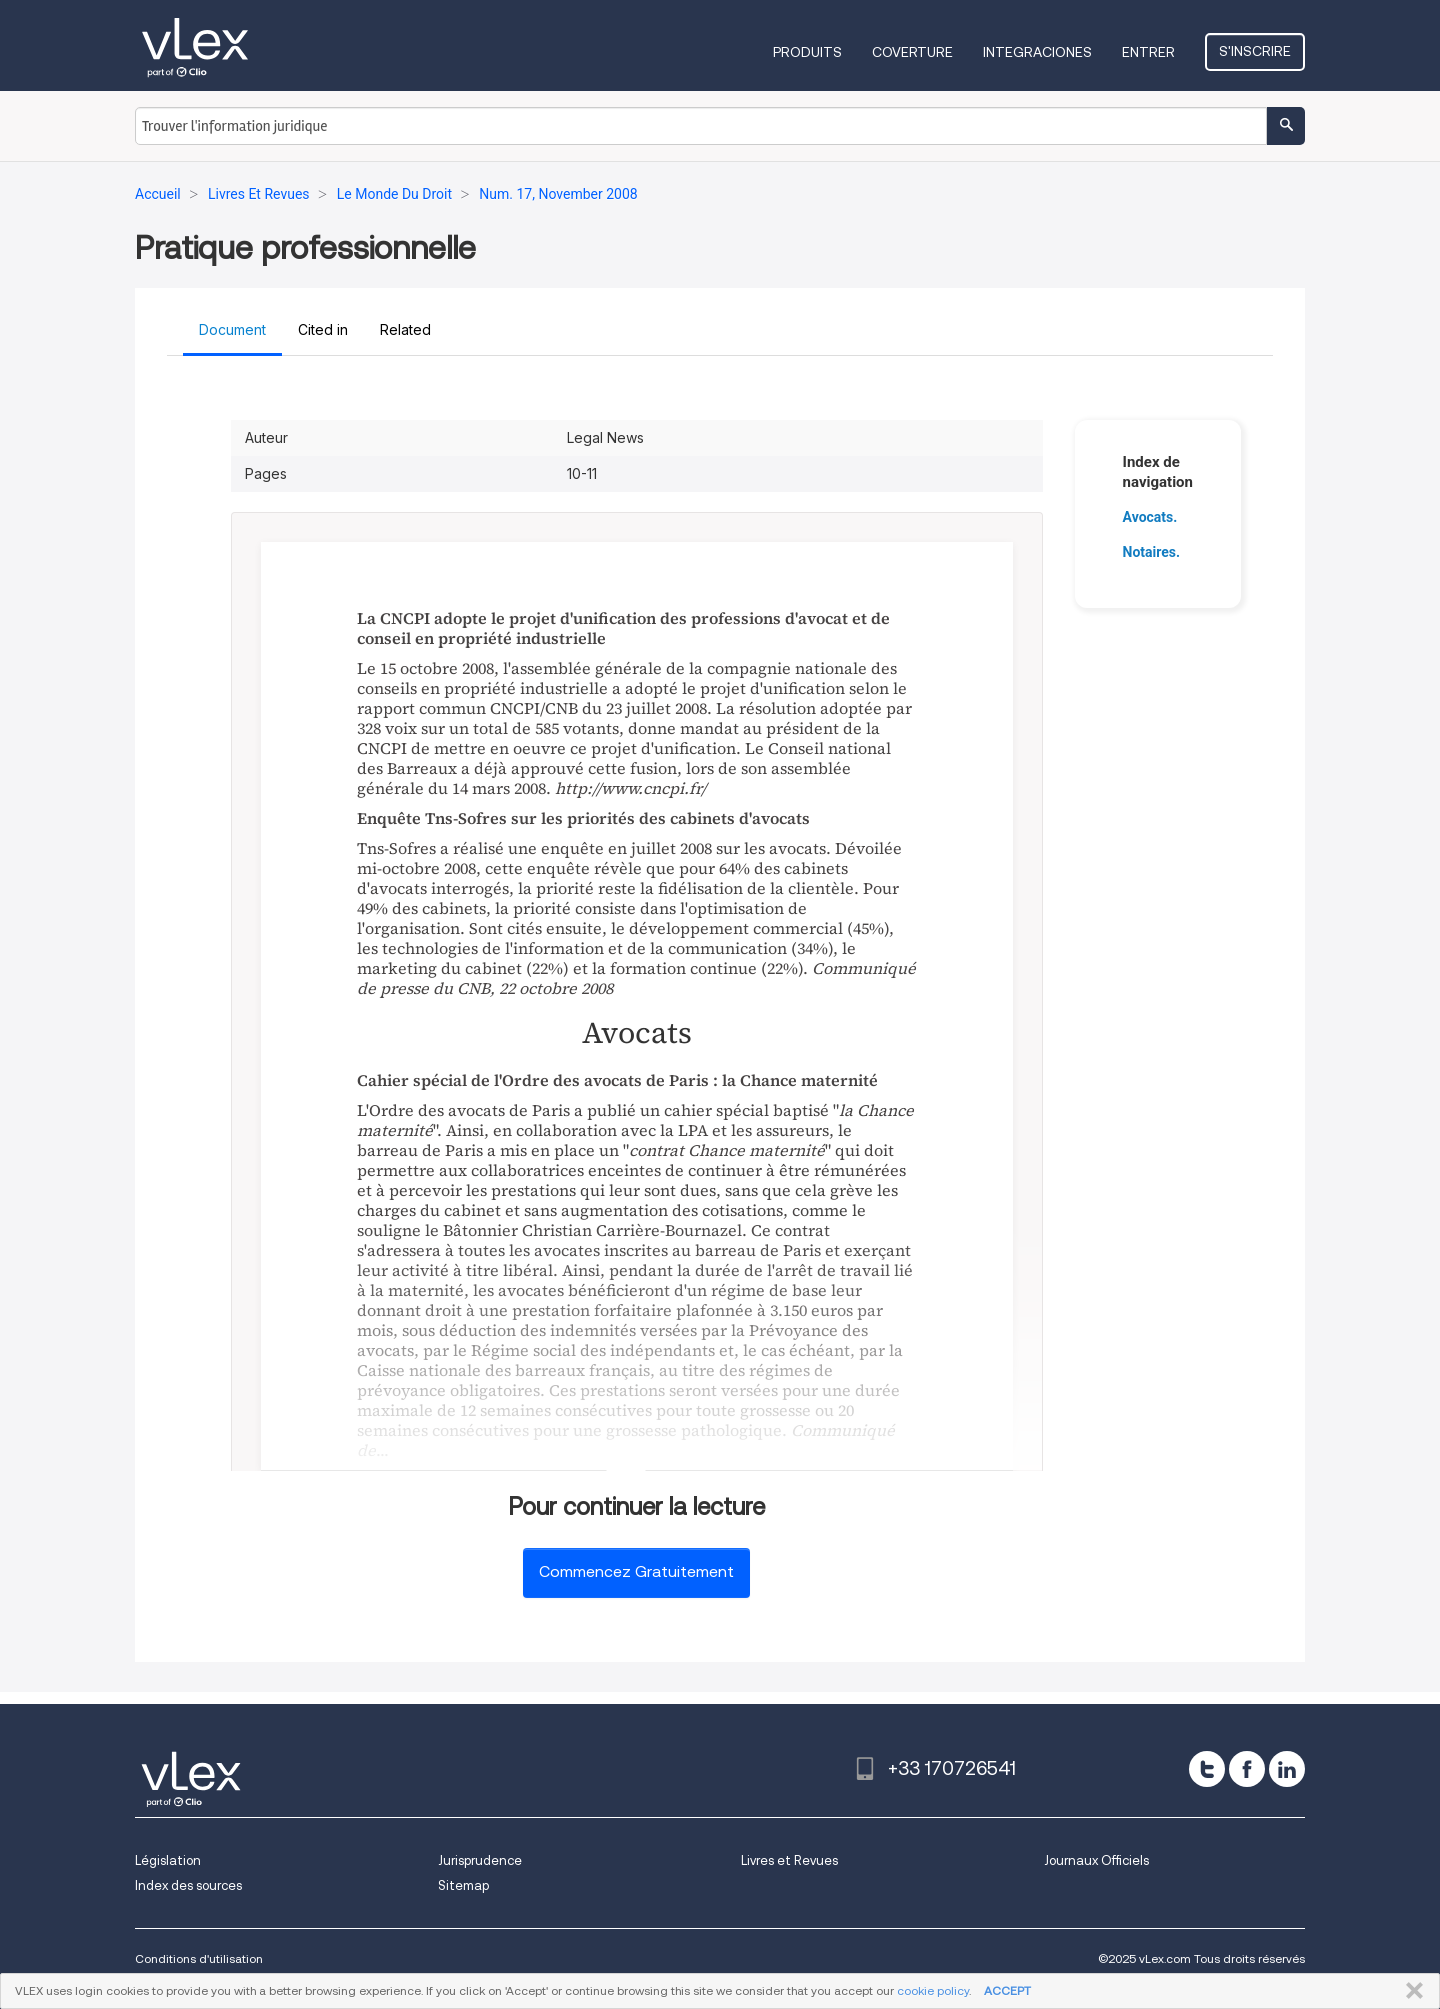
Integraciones (1037, 52)
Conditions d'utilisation (199, 1958)
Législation (168, 1860)
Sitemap (463, 1885)
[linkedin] (1287, 1769)
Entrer (1148, 52)
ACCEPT (1007, 1990)
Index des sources (188, 1885)
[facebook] (1247, 1769)
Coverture (912, 52)
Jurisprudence (480, 1860)
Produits (807, 52)
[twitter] (1207, 1769)
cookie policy (933, 1990)
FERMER (1410, 1991)
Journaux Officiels (1096, 1860)
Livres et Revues (789, 1860)
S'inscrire (1255, 51)
